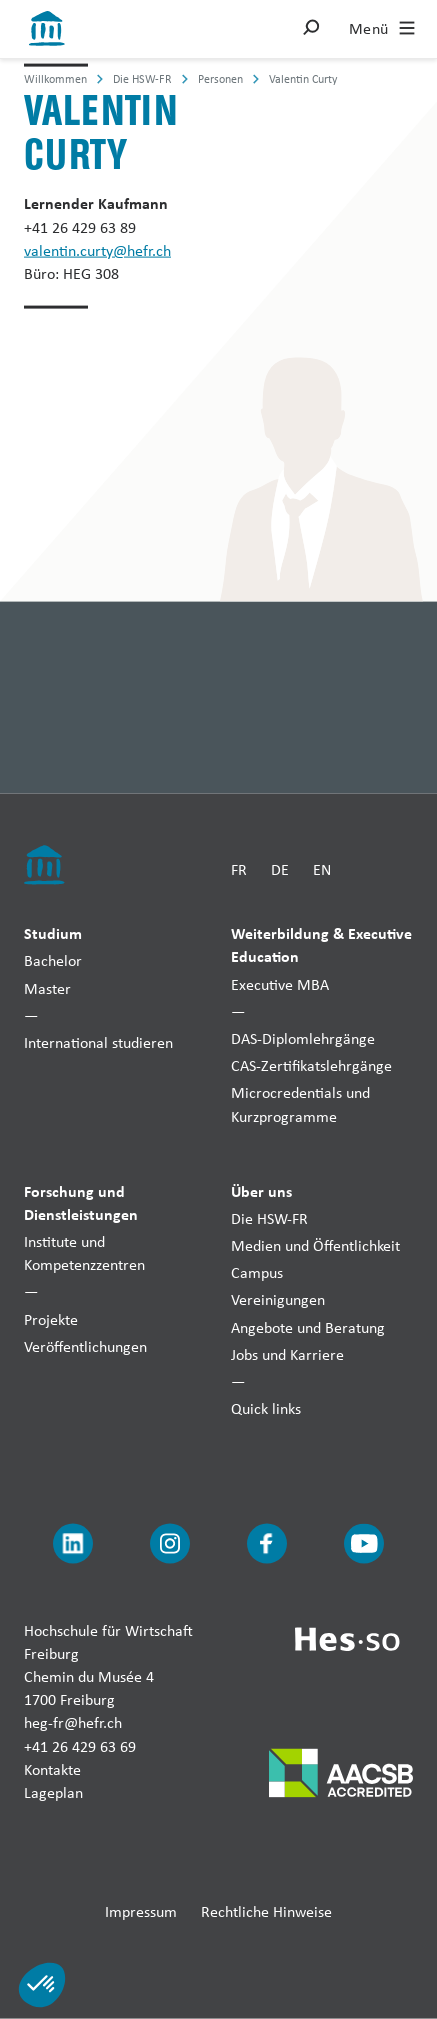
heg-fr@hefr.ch (73, 1722)
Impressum (141, 1911)
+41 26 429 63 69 (80, 1745)
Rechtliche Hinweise (266, 1911)
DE (280, 868)
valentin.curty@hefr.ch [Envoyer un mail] (97, 249)
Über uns (261, 1190)
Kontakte (52, 1768)
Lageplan (53, 1791)
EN (322, 868)
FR (239, 868)
